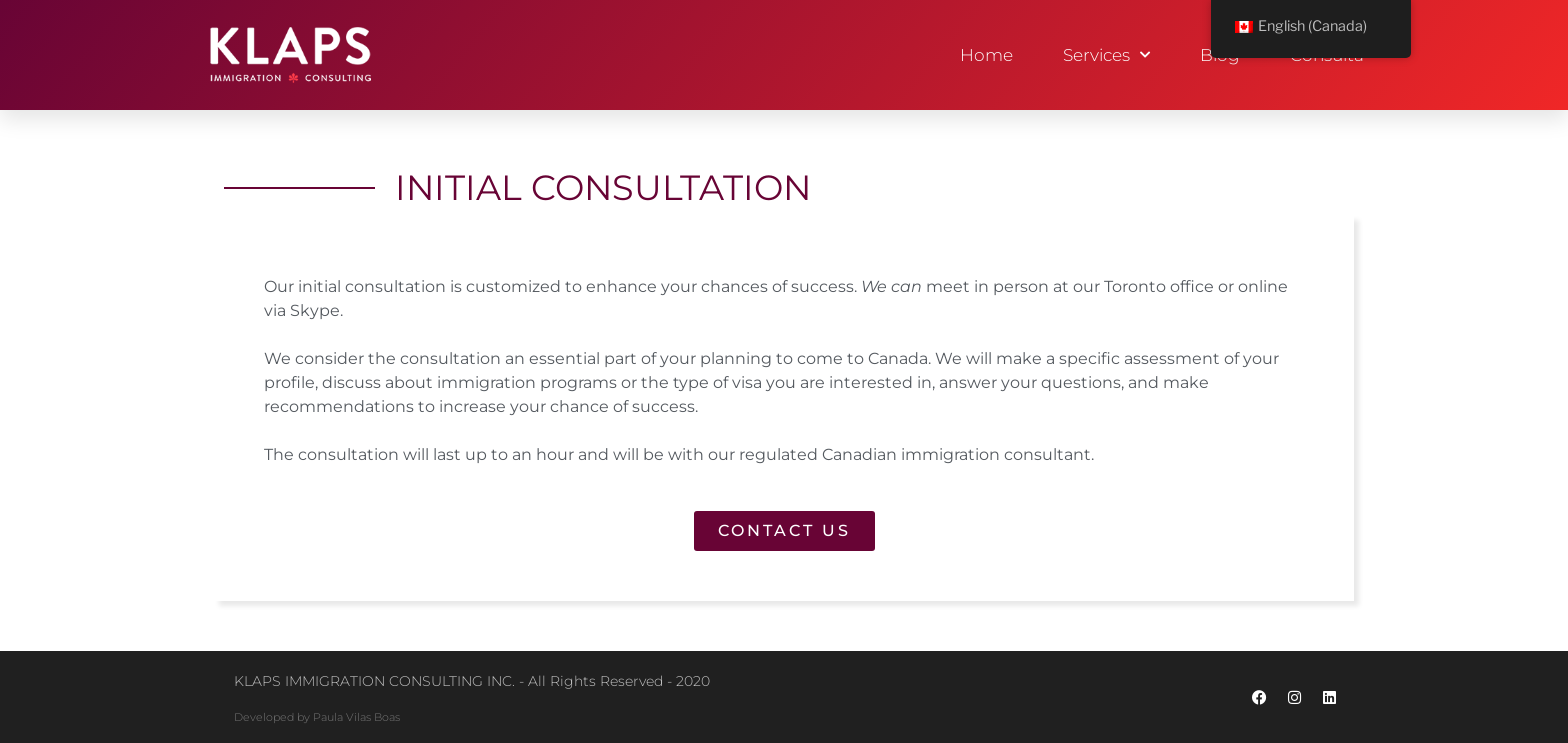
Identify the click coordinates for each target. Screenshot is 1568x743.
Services (1106, 55)
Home (986, 55)
